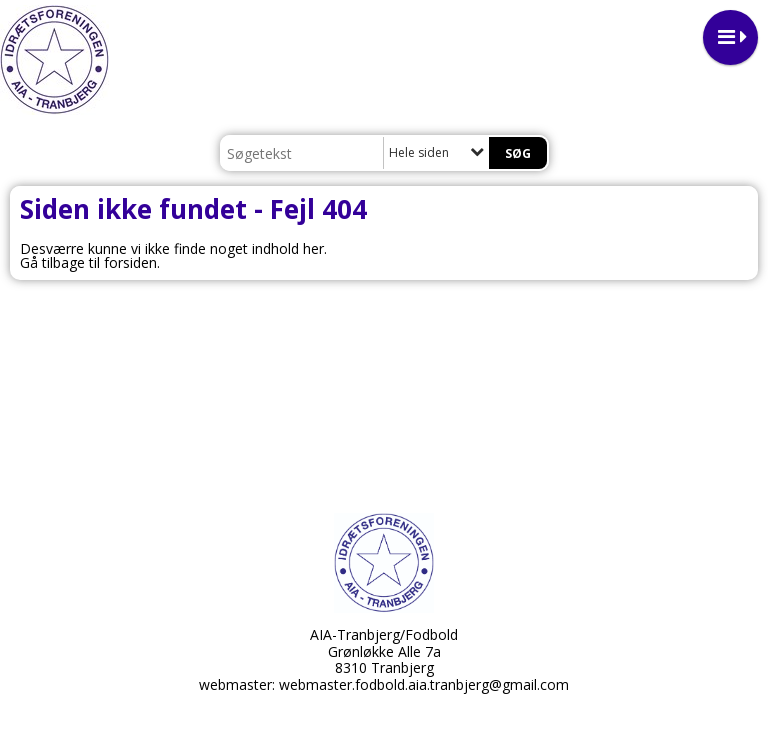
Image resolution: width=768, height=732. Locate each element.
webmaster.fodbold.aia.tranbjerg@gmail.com (424, 684)
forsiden (130, 262)
